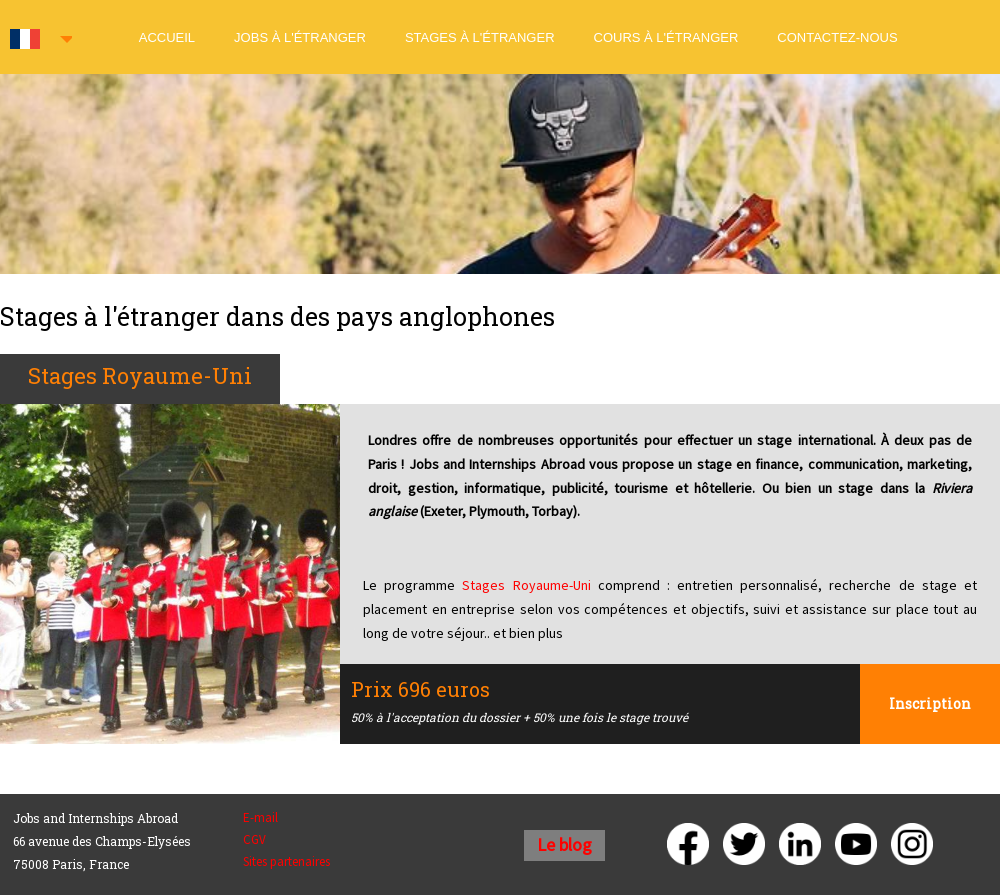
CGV (254, 839)
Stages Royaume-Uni (526, 585)
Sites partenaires (286, 861)
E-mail (260, 817)
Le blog (564, 844)
